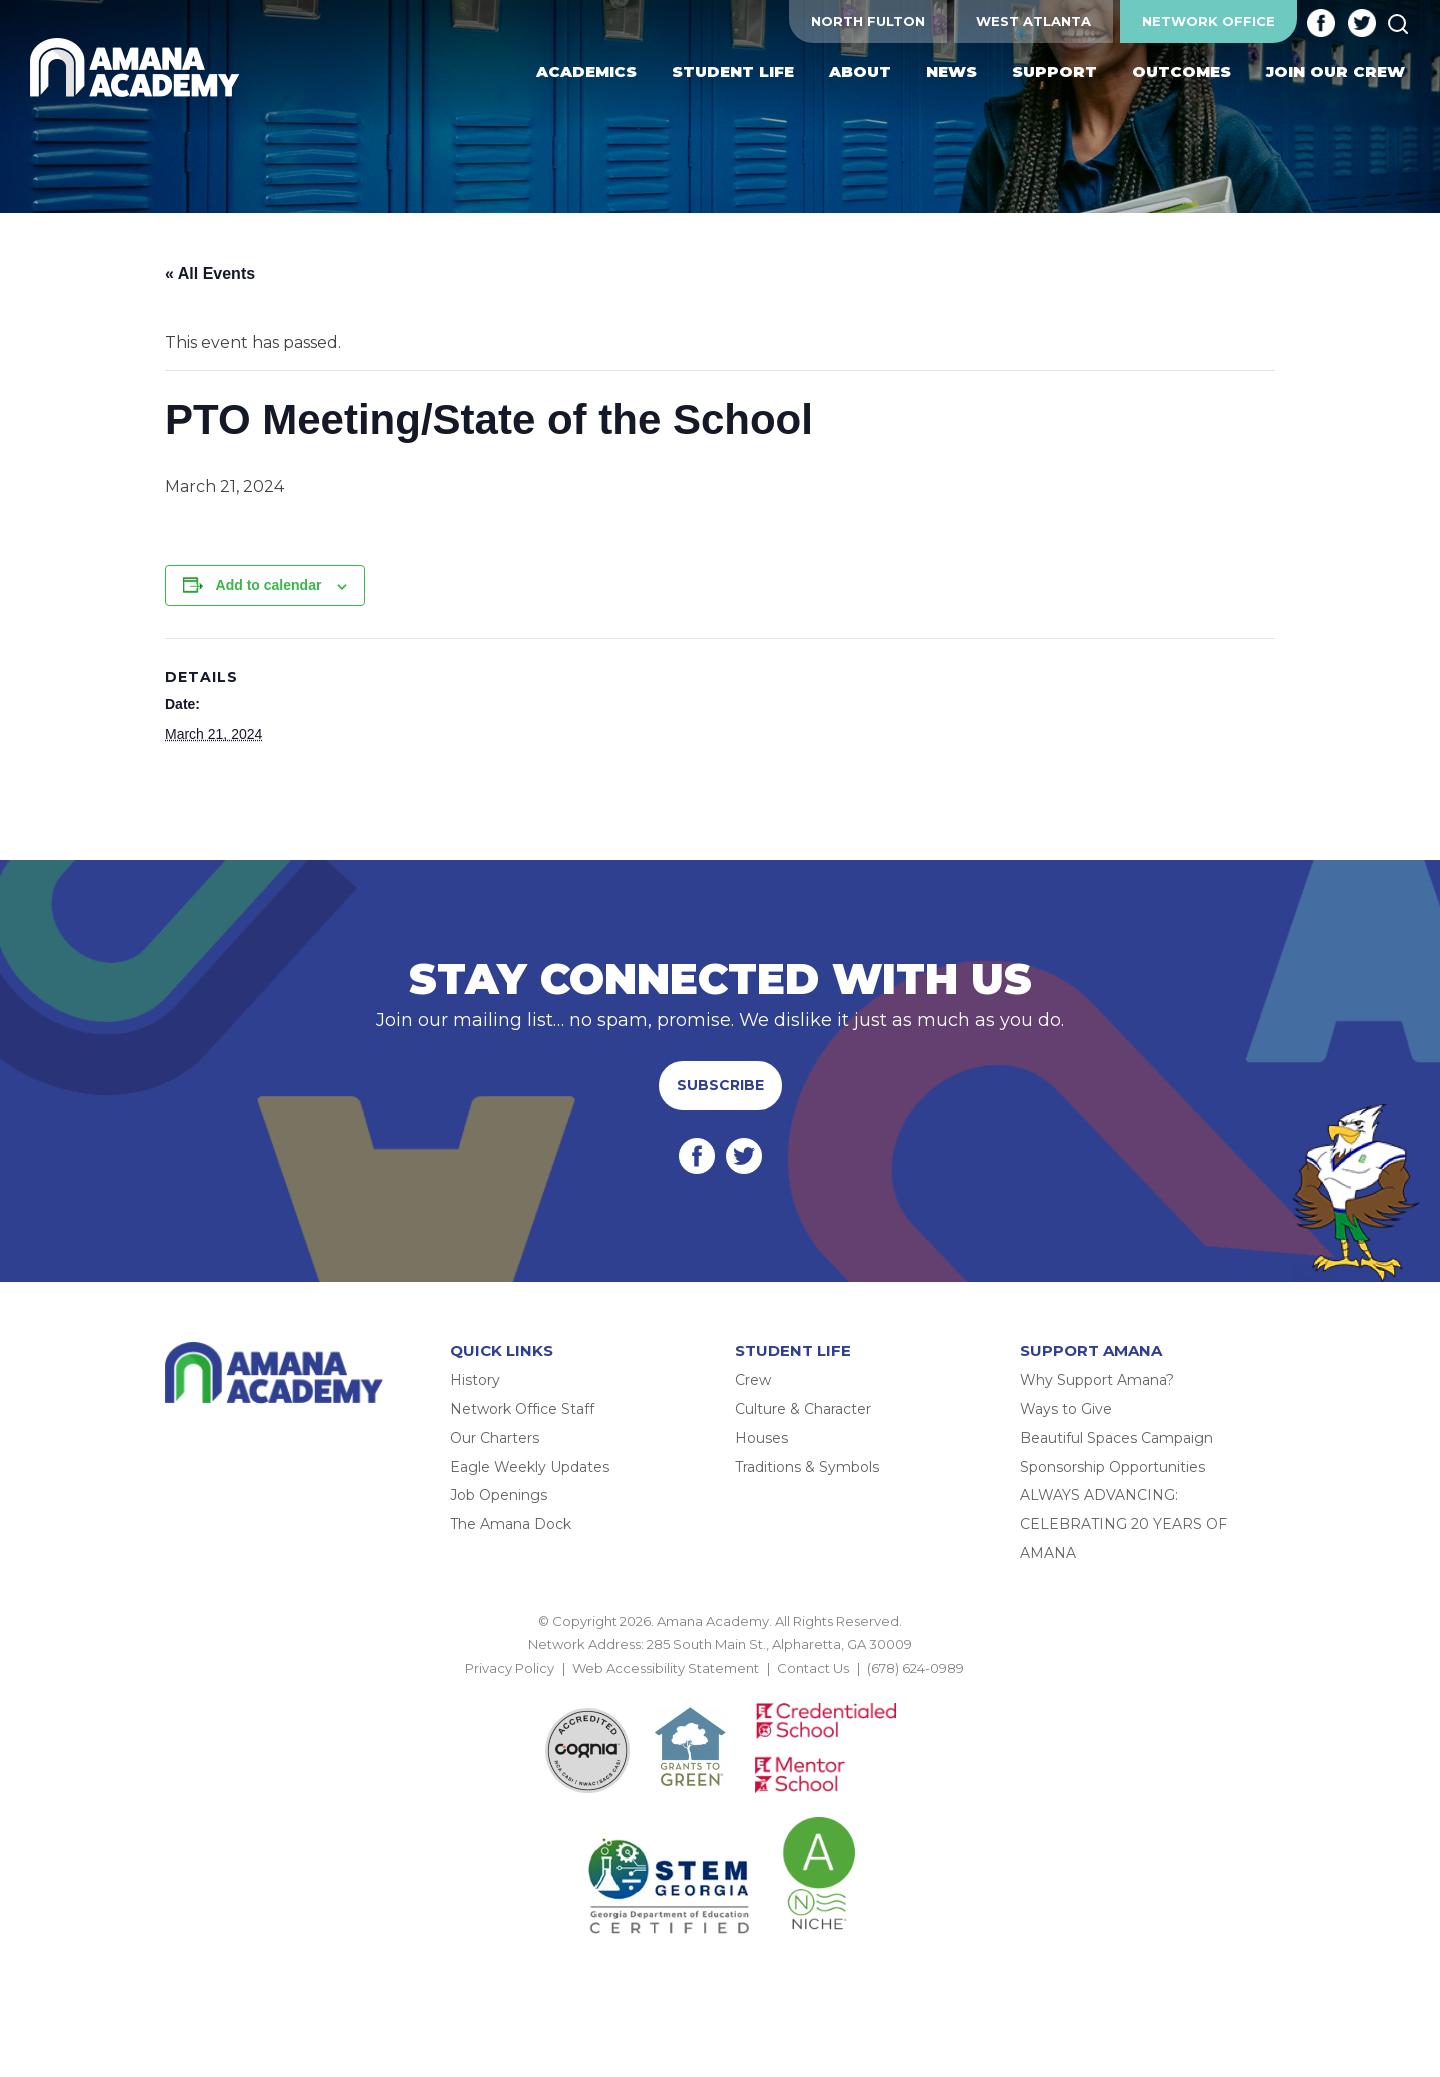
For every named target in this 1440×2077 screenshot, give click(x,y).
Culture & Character (803, 1409)
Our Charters (494, 1438)
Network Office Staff (522, 1409)
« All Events (210, 273)
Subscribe (720, 1085)
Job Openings (498, 1495)
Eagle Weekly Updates (529, 1467)
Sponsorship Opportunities (1112, 1467)
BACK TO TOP (720, 1691)
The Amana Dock (510, 1524)
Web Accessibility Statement (665, 1668)
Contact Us (813, 1668)
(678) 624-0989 (915, 1668)
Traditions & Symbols (807, 1467)
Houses (761, 1438)
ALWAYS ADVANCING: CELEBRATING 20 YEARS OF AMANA (1123, 1524)
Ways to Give (1066, 1409)
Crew (753, 1380)
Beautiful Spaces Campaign (1116, 1438)
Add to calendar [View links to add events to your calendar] (269, 585)
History (475, 1380)
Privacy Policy (509, 1668)
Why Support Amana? (1097, 1380)
